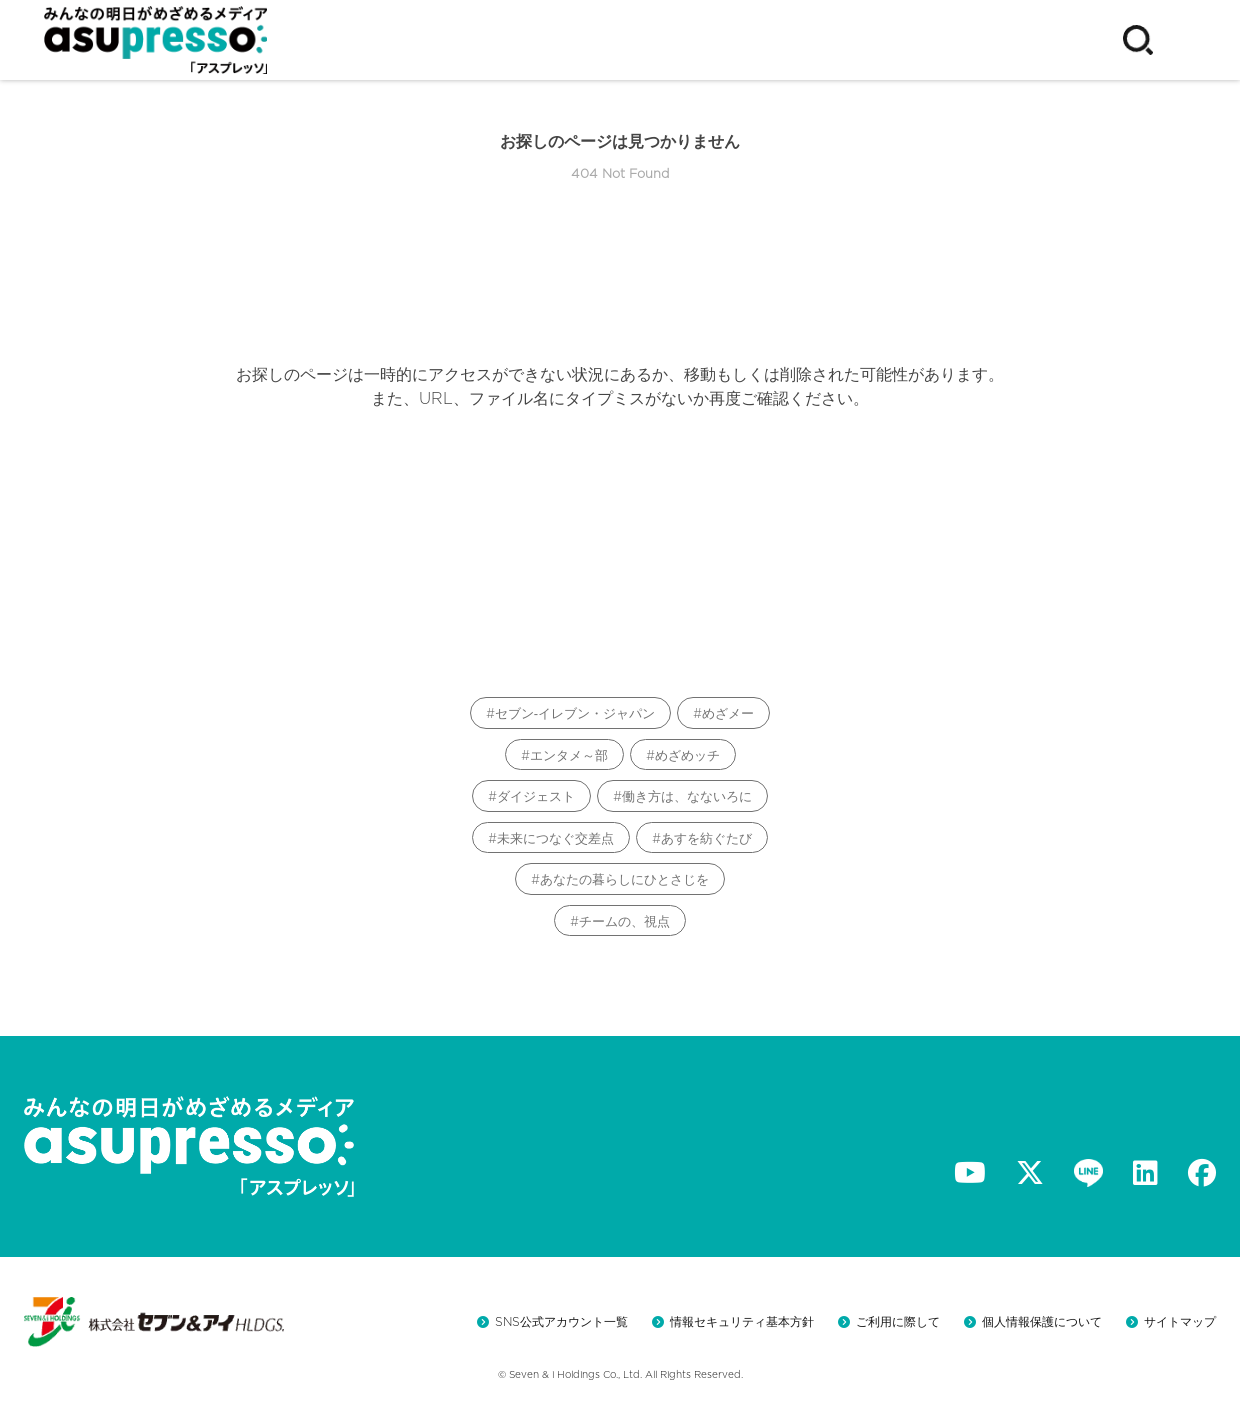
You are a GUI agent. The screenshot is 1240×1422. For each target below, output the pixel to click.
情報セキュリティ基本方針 (742, 1321)
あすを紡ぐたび (706, 838)
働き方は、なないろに (687, 796)
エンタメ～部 (569, 755)
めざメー (728, 713)
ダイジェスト (536, 796)
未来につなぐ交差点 (555, 838)
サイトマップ (1180, 1321)
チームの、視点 (624, 921)
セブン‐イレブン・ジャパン (575, 713)
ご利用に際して (898, 1321)
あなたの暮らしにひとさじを (624, 879)
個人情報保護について (1042, 1321)
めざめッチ (687, 755)
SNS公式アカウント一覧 (561, 1321)
